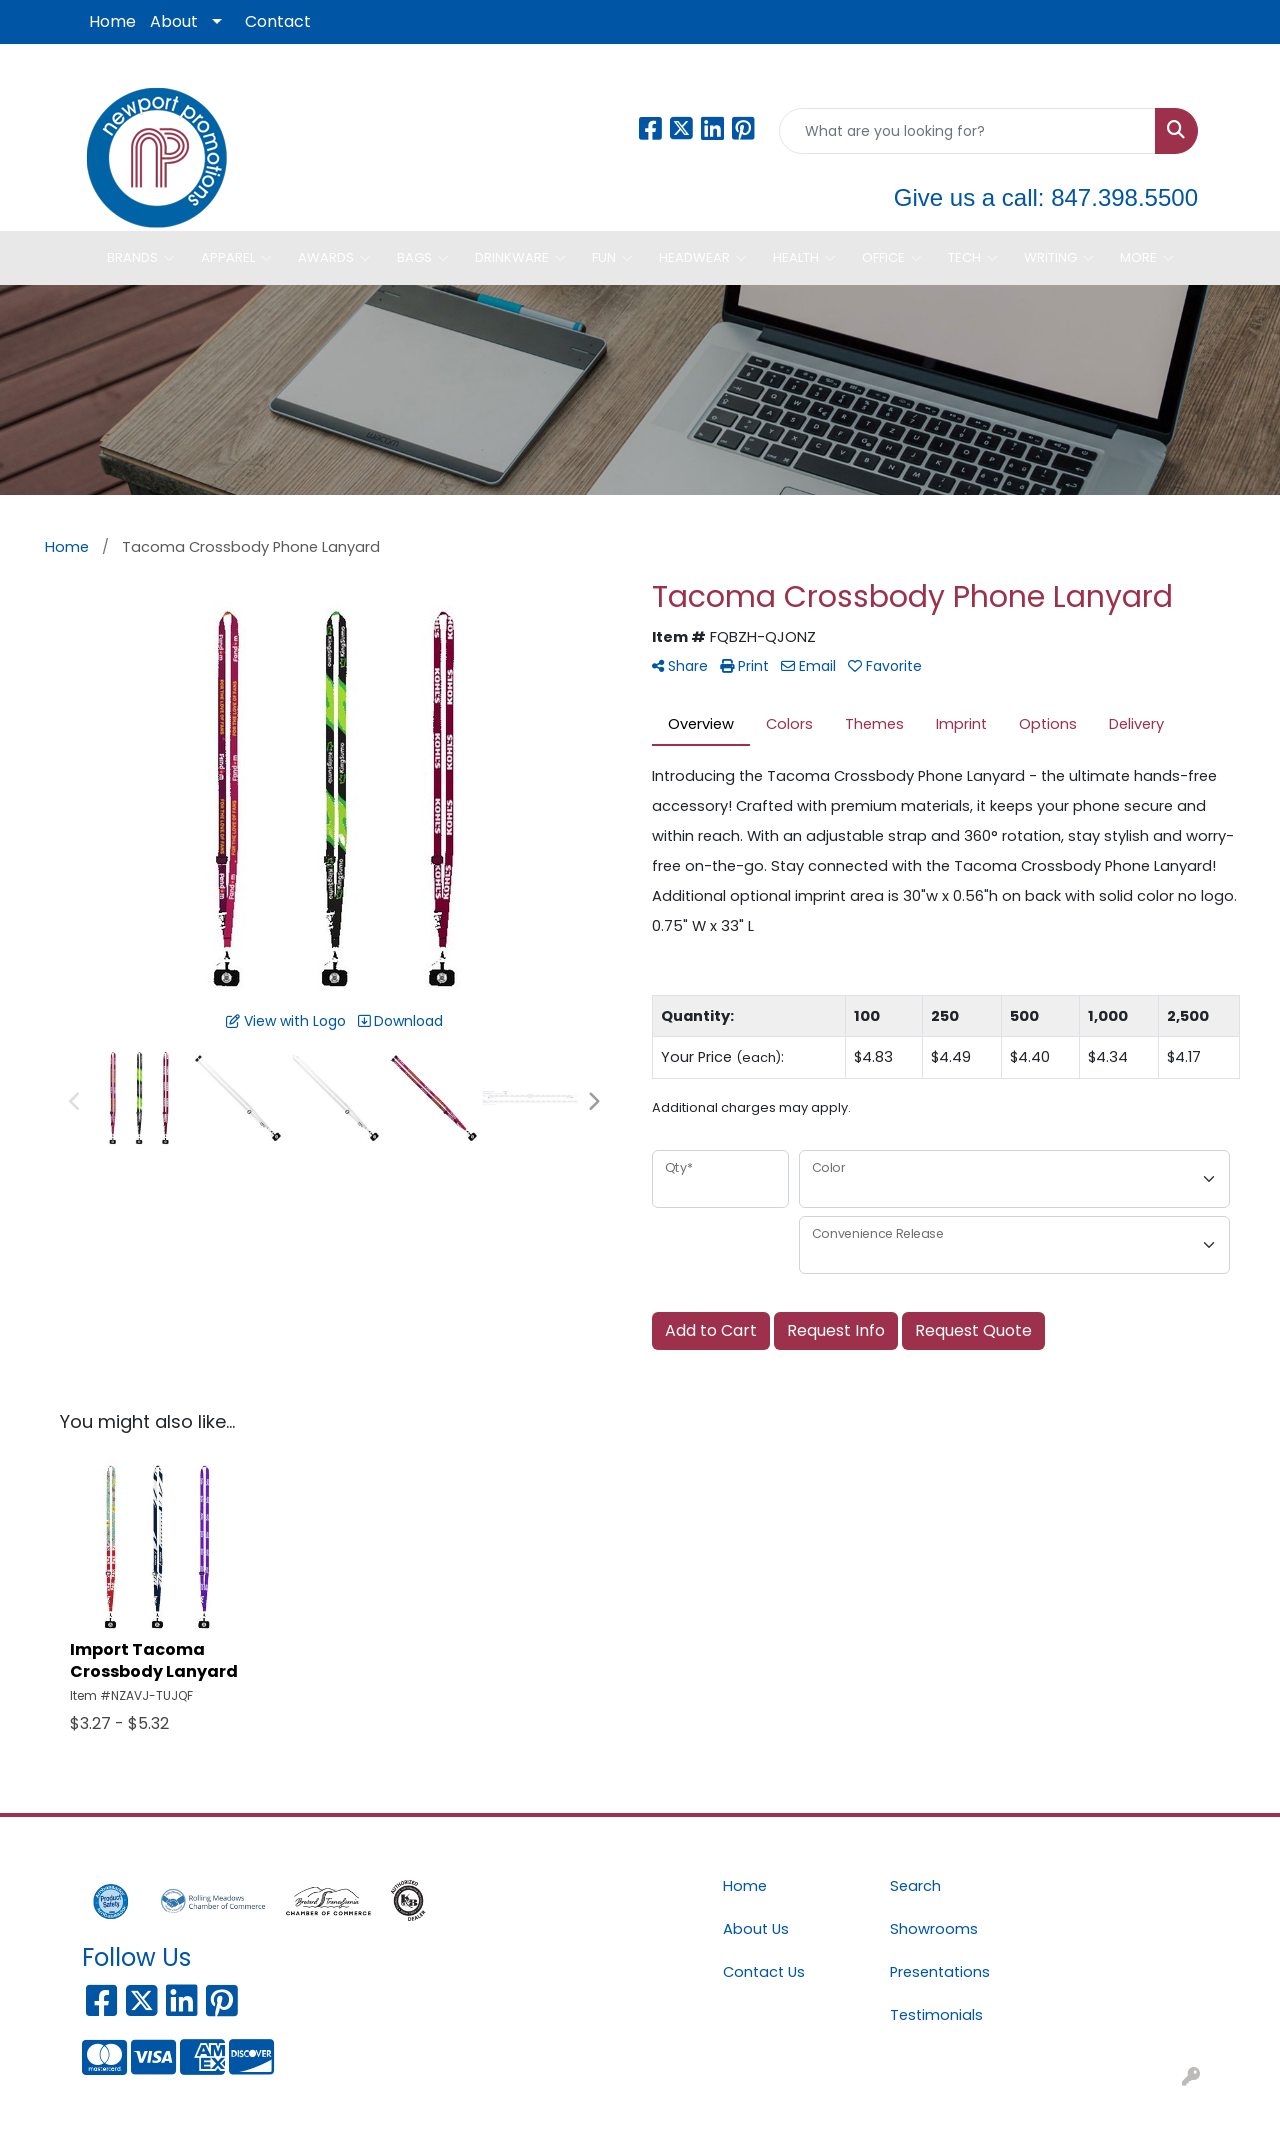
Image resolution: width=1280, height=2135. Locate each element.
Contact (278, 21)
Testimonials (936, 2015)
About (174, 21)
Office (892, 258)
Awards (334, 258)
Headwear (703, 258)
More (1147, 258)
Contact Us (764, 1972)
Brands (141, 258)
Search (915, 1886)
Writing (1059, 258)
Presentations (940, 1972)
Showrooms (934, 1929)
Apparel (236, 258)
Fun (612, 258)
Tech (973, 258)
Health (804, 258)
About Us (756, 1929)
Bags (423, 258)
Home (112, 21)
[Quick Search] (967, 131)
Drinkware (520, 258)
